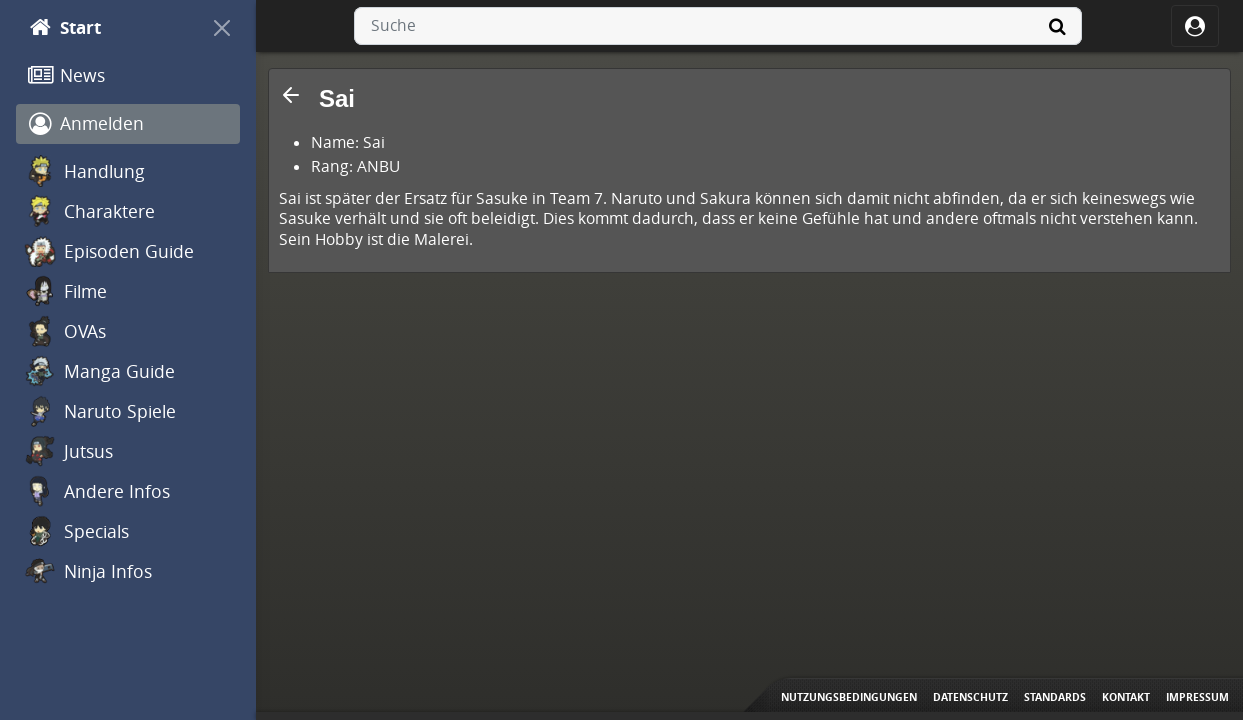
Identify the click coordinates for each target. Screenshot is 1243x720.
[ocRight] (1195, 26)
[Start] (110, 28)
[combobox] (718, 26)
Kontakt (1126, 697)
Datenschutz (970, 697)
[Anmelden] (128, 124)
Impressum (1197, 697)
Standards (1055, 697)
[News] (128, 76)
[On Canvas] (222, 28)
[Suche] (1058, 26)
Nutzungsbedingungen (849, 697)
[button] (291, 95)
